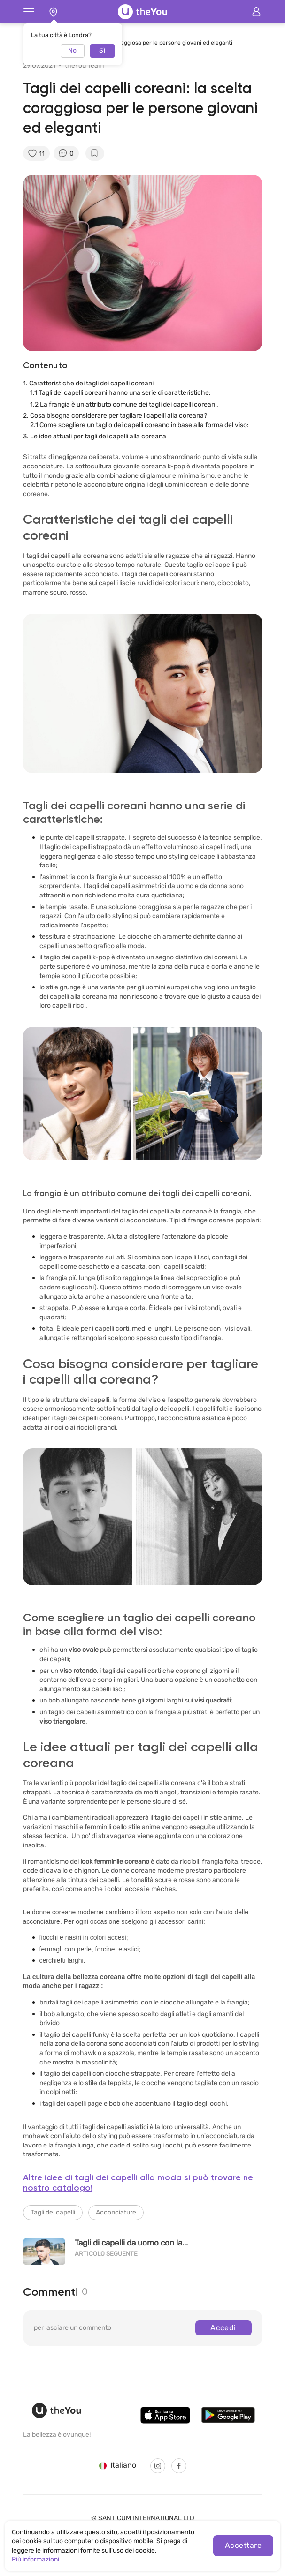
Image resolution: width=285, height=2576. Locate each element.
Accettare (243, 2545)
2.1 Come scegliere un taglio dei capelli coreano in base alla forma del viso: (139, 425)
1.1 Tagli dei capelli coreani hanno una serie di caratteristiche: (120, 393)
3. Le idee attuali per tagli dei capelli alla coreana (94, 436)
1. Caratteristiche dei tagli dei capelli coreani (89, 383)
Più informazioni (35, 2559)
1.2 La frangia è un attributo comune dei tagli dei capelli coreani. (124, 404)
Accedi (223, 2327)
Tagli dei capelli (53, 2212)
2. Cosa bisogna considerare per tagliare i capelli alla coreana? (115, 416)
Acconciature (116, 2212)
